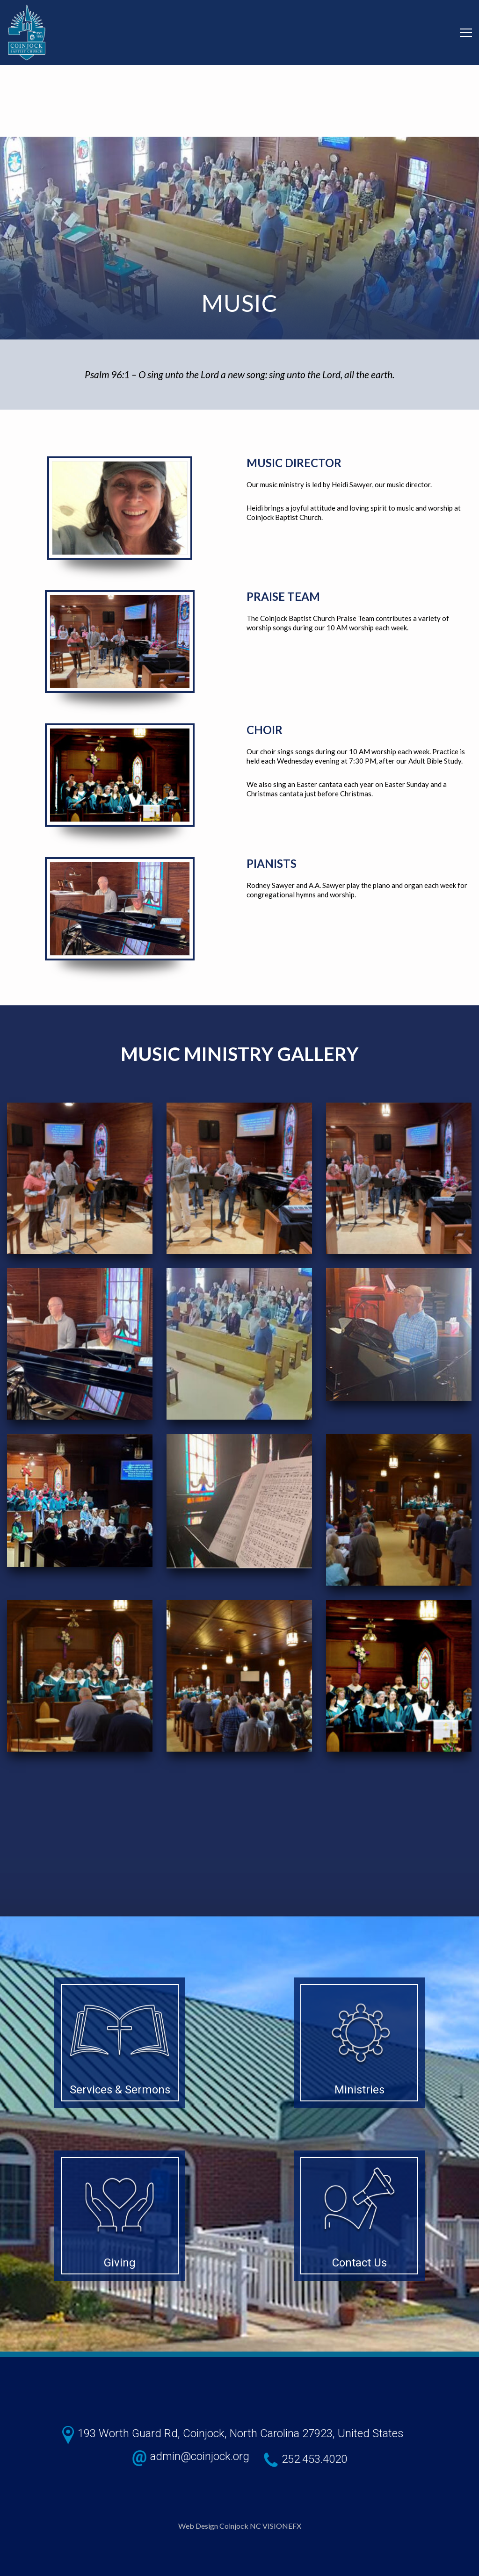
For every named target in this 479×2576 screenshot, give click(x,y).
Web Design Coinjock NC (219, 2525)
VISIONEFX (281, 2525)
